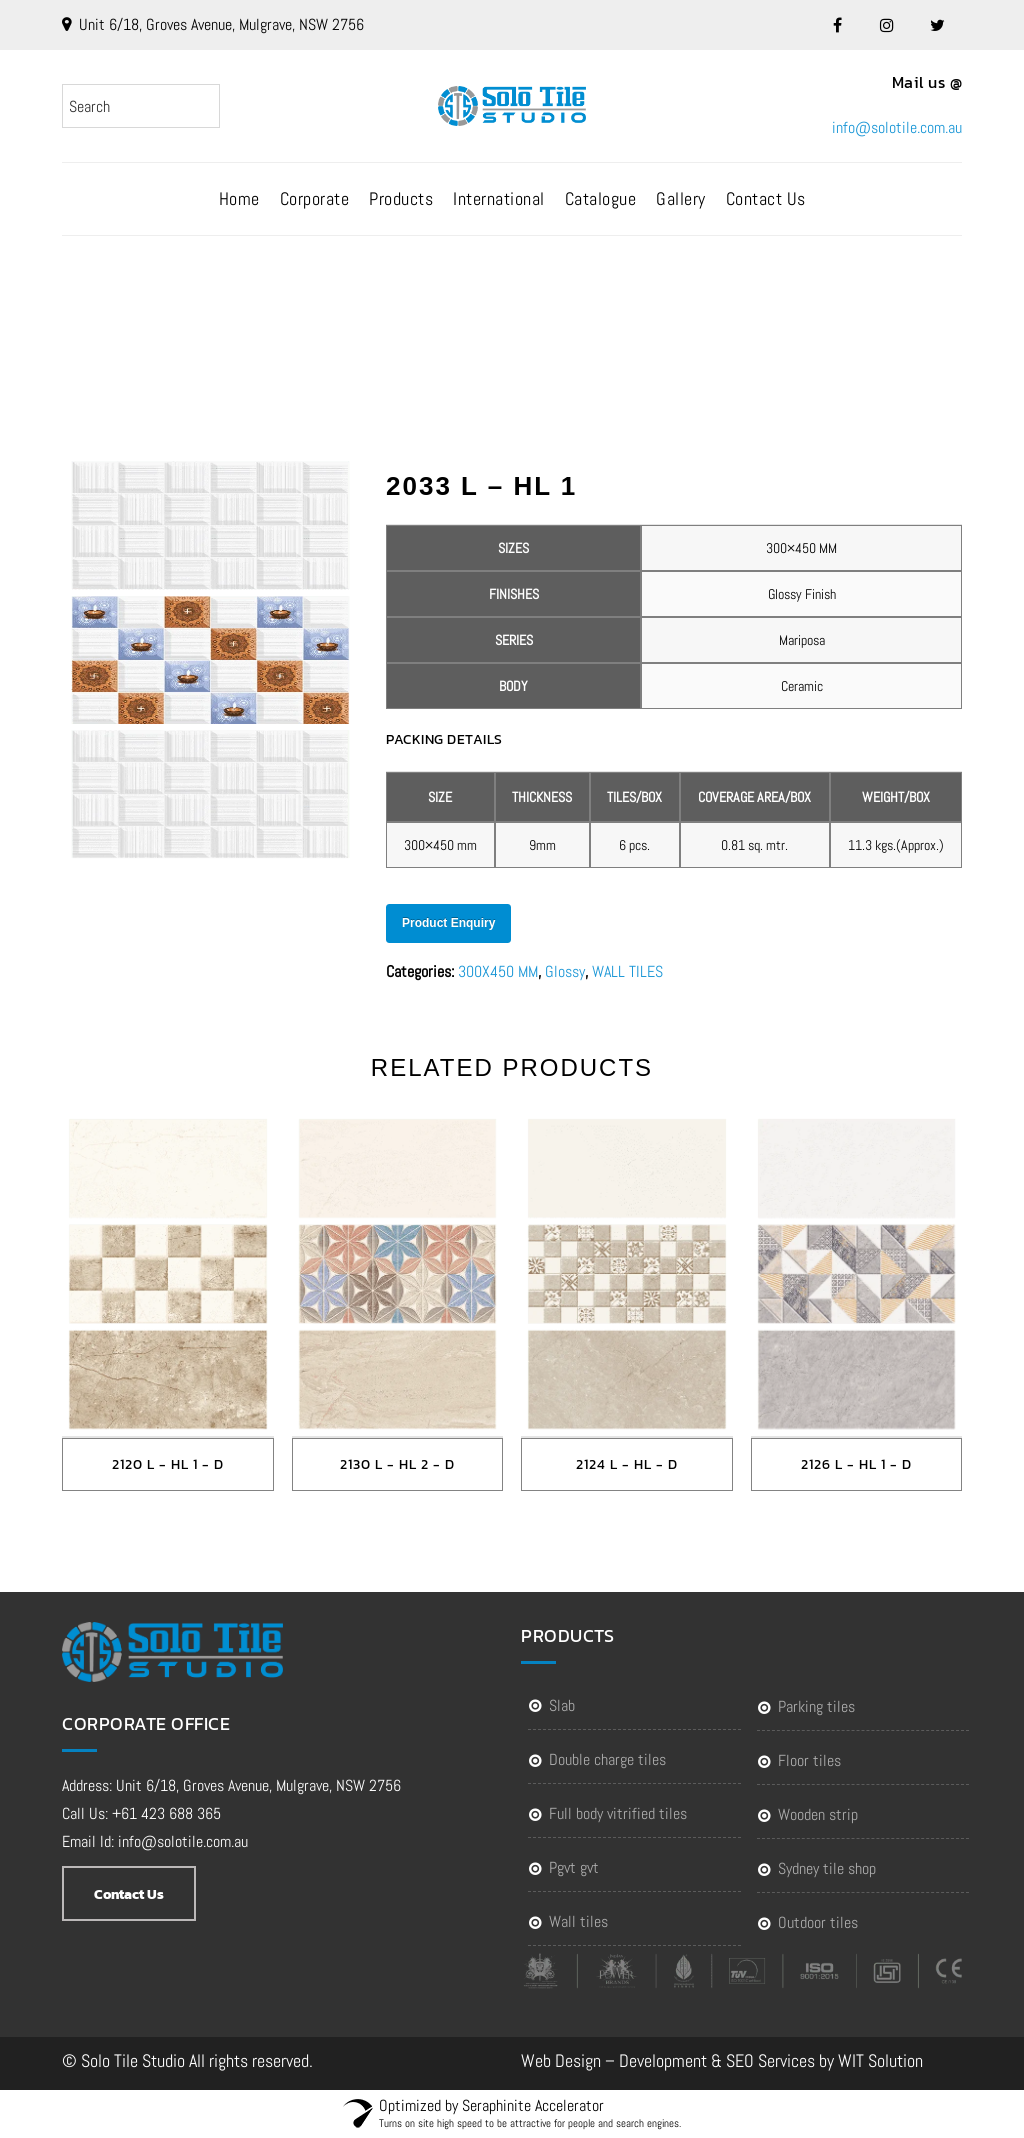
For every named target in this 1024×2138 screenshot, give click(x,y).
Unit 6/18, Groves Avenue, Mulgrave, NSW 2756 (221, 24)
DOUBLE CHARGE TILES (607, 1759)
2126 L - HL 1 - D (856, 1464)
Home (239, 198)
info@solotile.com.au (897, 127)
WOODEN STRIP (818, 1814)
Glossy (565, 971)
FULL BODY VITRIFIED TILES (618, 1813)
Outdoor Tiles (818, 1922)
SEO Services (770, 2060)
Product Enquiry (448, 923)
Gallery (681, 198)
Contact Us (766, 198)
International (499, 198)
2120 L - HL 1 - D (168, 1464)
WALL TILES (627, 971)
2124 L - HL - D (627, 1464)
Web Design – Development (614, 2060)
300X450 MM (498, 971)
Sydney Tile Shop (827, 1868)
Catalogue (601, 198)
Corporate (315, 198)
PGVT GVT (574, 1867)
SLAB (562, 1705)
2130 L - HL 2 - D (397, 1464)
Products (401, 198)
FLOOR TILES (809, 1760)
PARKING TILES (816, 1706)
